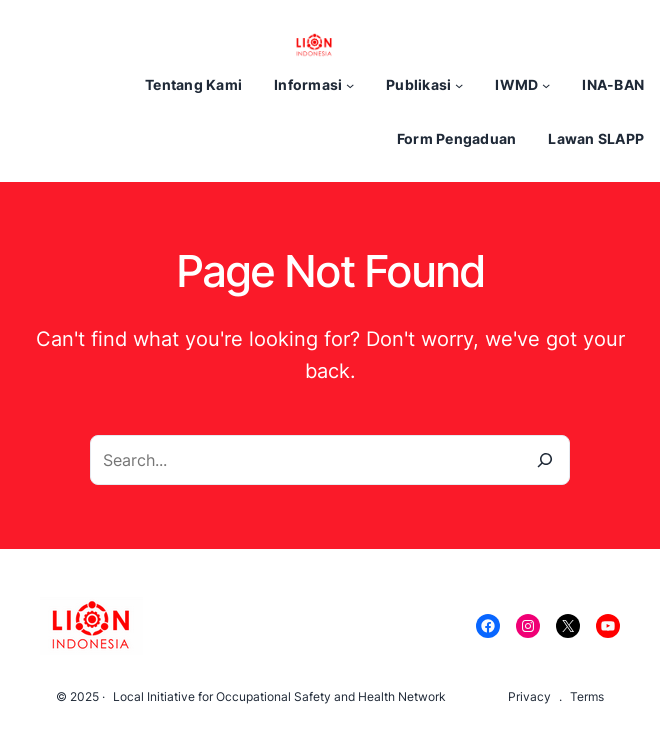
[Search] (545, 460)
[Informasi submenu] (350, 85)
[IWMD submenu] (546, 85)
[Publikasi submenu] (459, 85)
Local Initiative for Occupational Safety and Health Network (279, 696)
